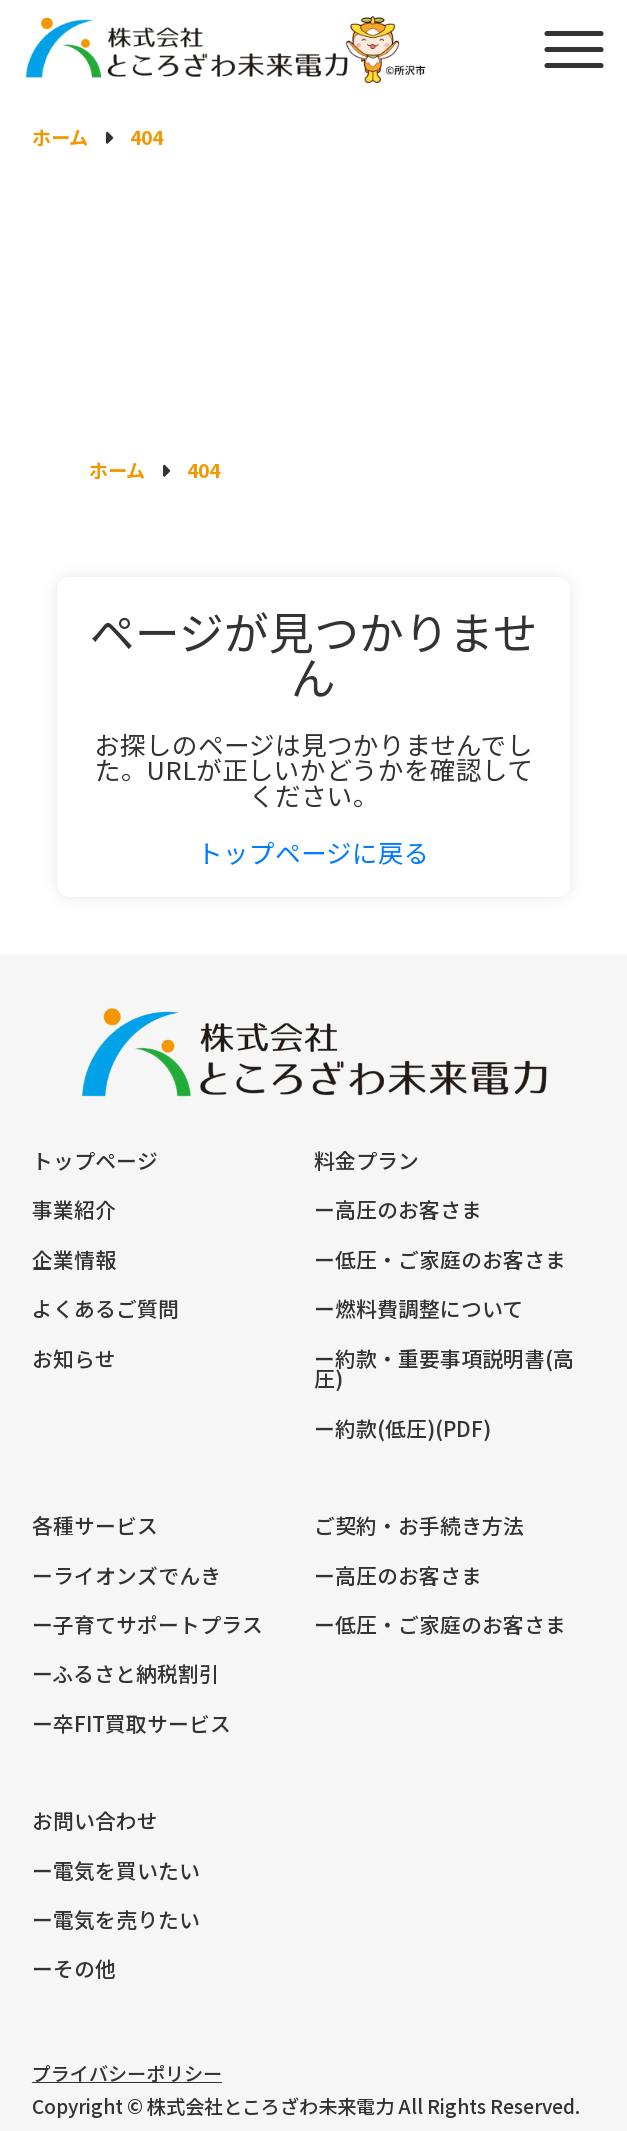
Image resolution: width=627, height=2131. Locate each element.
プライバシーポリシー (127, 2073)
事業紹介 (74, 1209)
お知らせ (74, 1358)
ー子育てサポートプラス (147, 1624)
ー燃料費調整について (418, 1308)
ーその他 (74, 1968)
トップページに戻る (313, 851)
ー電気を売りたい (116, 1919)
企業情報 (74, 1259)
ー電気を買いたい (116, 1870)
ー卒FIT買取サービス (131, 1723)
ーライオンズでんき (126, 1575)
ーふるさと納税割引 (126, 1673)
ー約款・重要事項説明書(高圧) (444, 1368)
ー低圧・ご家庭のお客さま (440, 1259)
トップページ (95, 1160)
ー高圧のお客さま (398, 1209)
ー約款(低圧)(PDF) (402, 1428)
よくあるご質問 (105, 1308)
